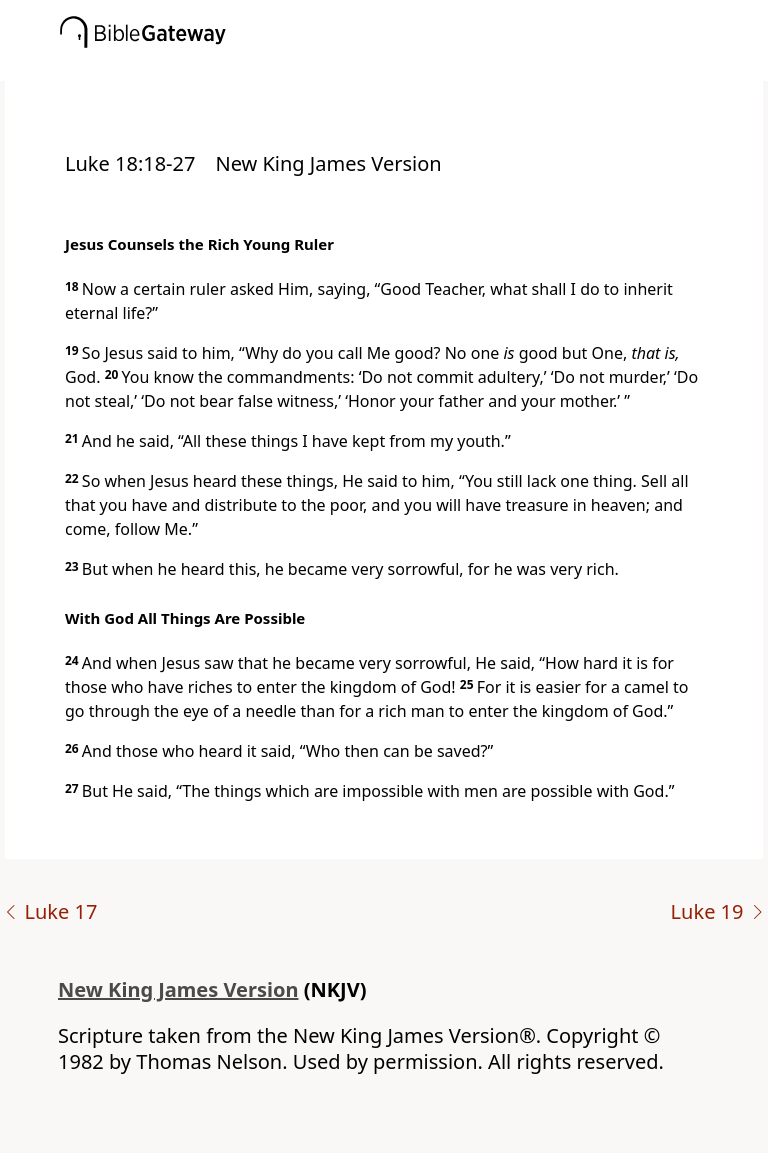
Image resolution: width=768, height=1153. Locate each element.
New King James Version (178, 989)
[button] (414, 67)
